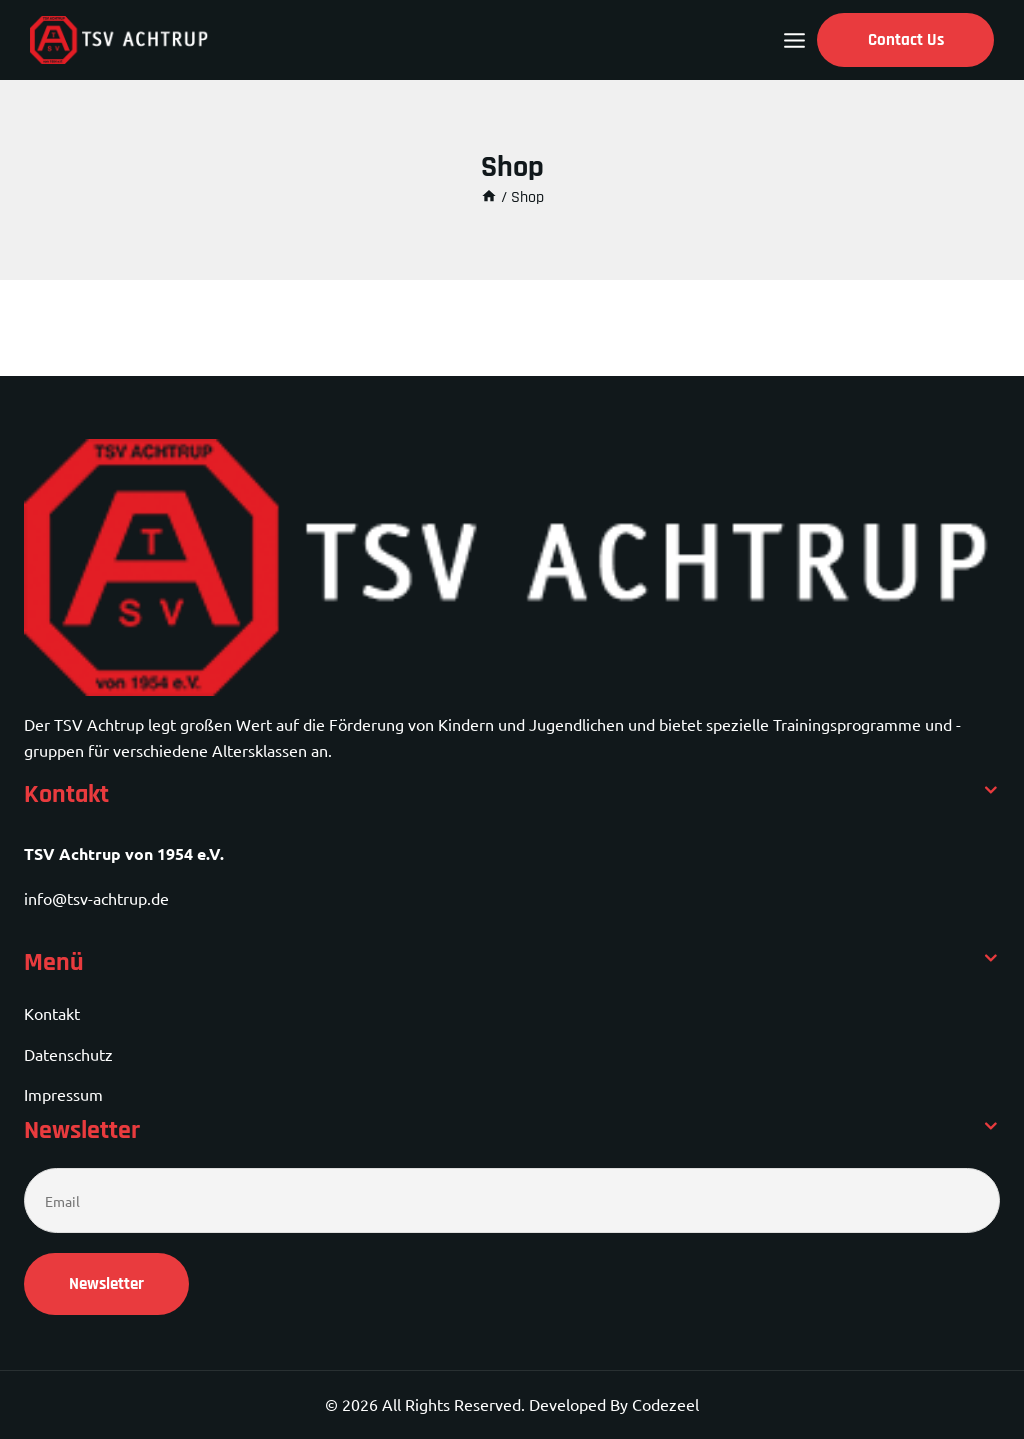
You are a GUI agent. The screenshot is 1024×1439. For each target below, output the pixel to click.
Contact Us (906, 40)
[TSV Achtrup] (120, 39)
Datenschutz (68, 1054)
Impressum (63, 1094)
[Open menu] (794, 40)
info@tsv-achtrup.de (96, 898)
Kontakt (52, 1013)
